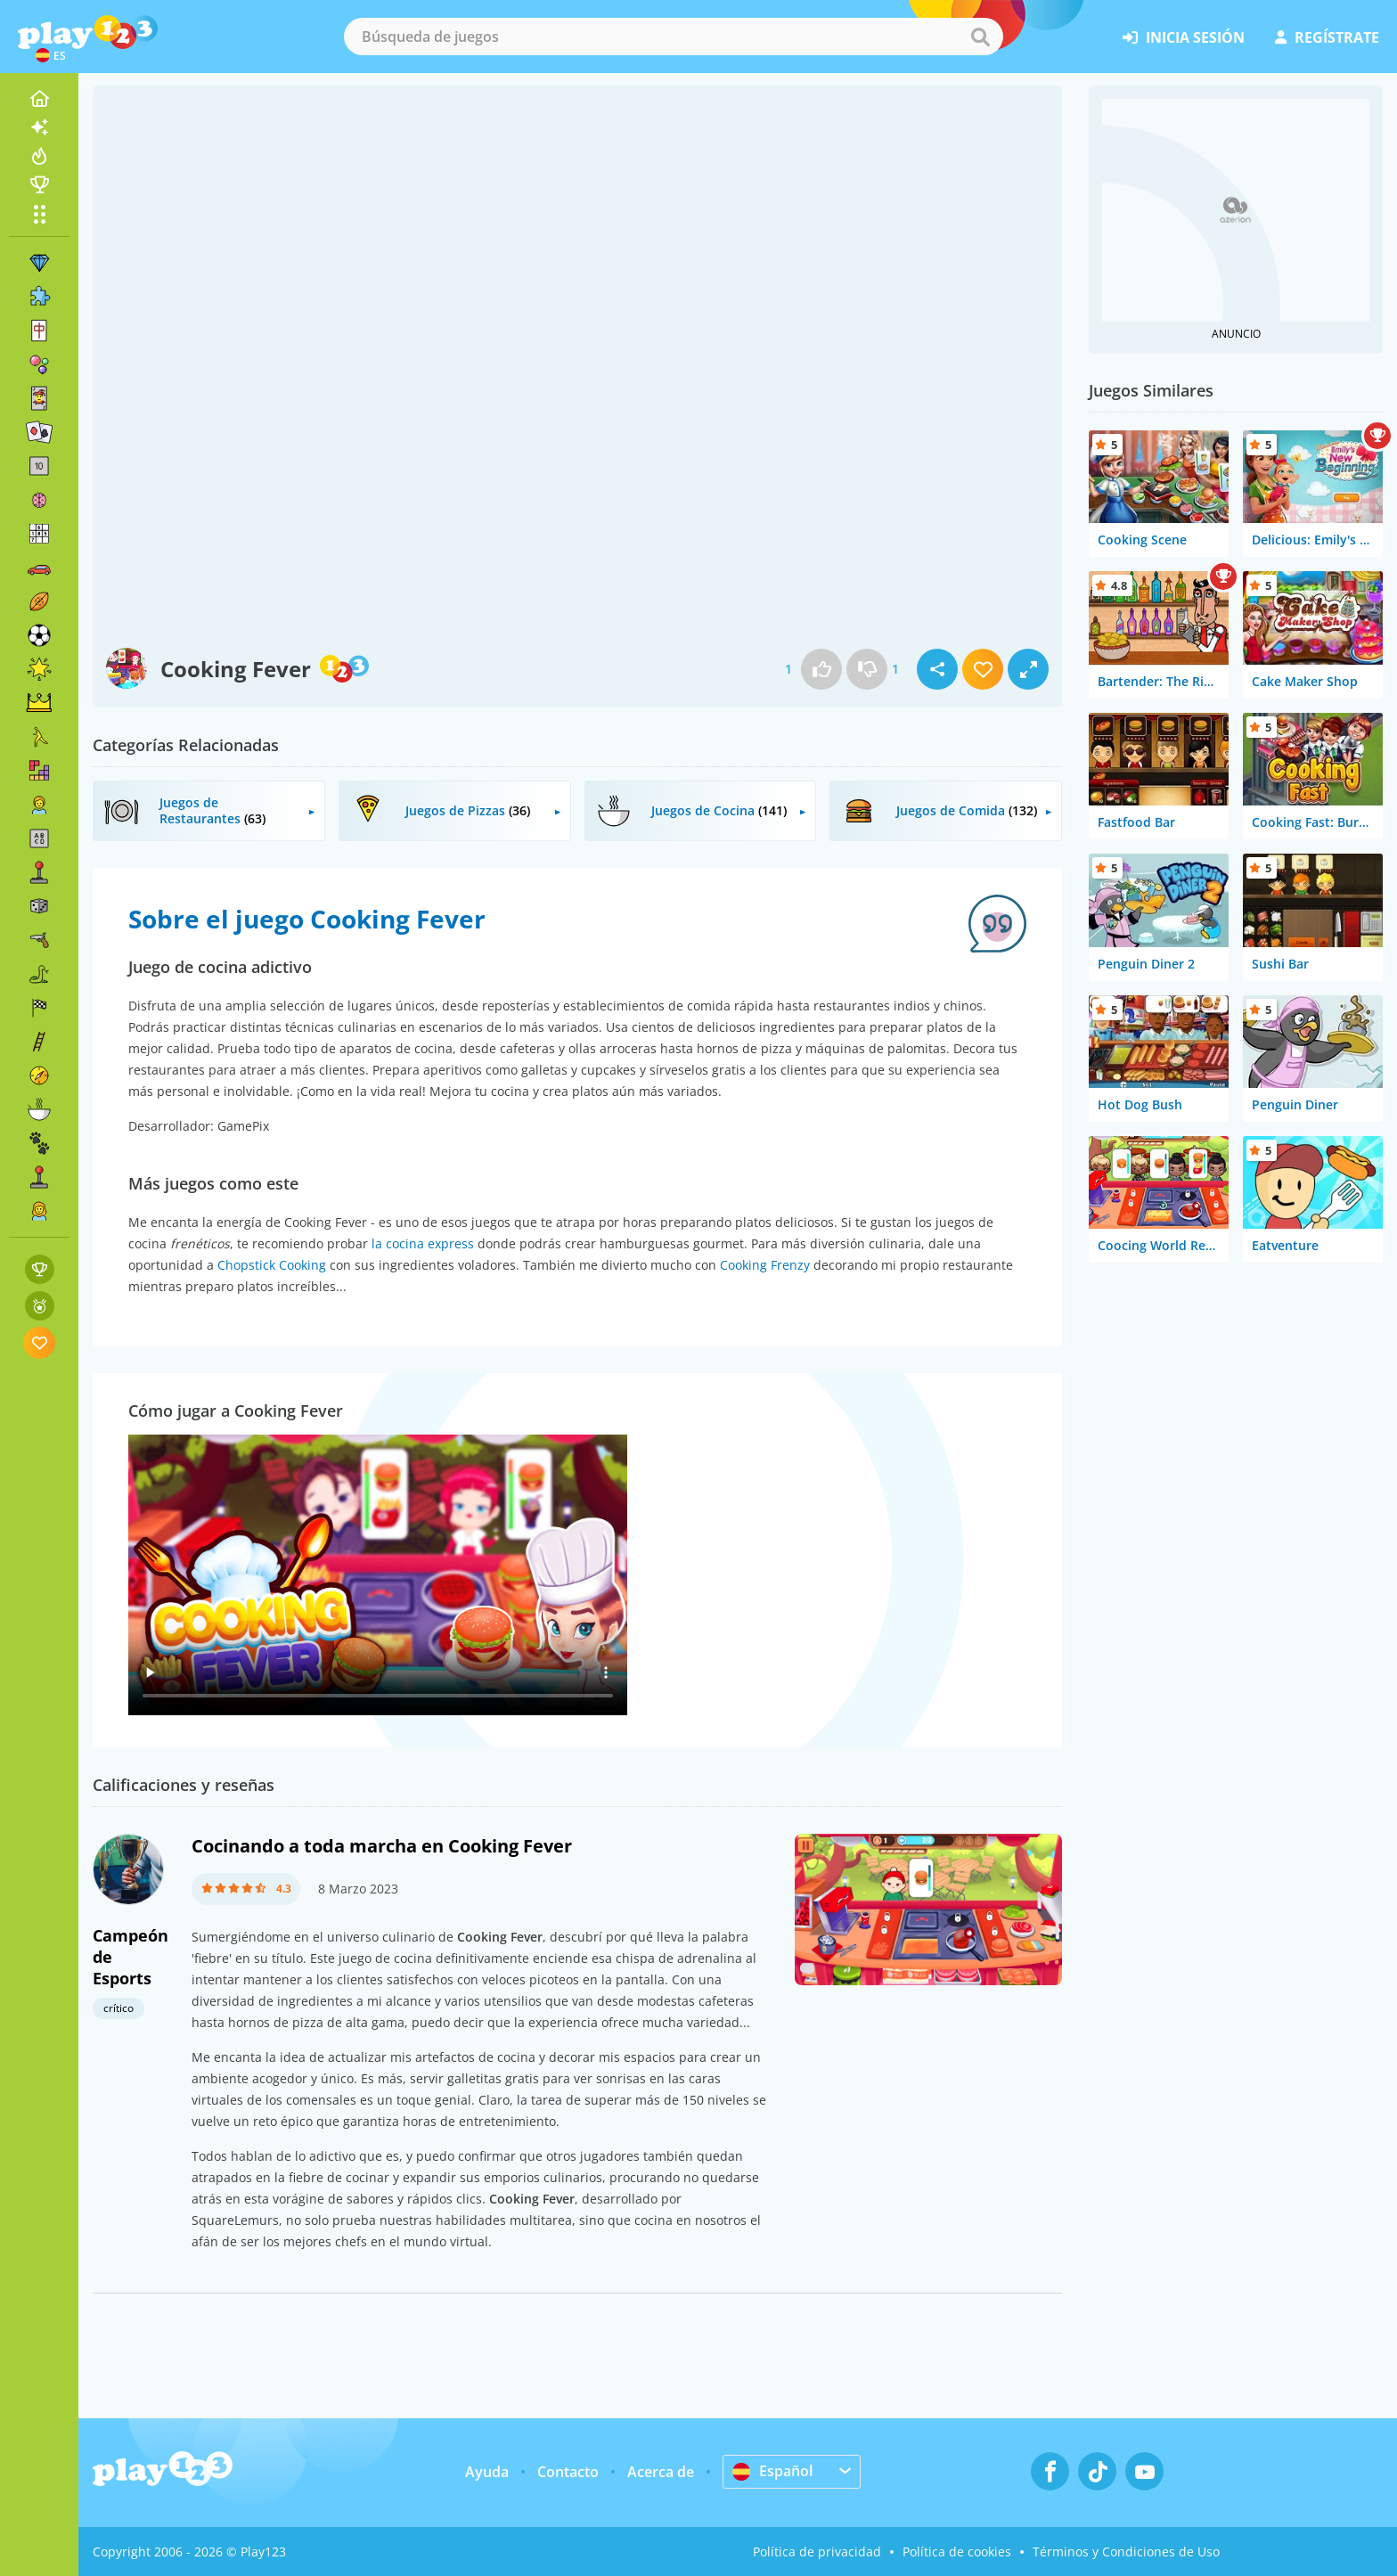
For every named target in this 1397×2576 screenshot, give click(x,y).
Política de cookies (957, 2551)
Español (772, 2471)
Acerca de (660, 2472)
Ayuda (487, 2472)
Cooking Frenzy (765, 1264)
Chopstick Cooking (271, 1264)
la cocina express (423, 1243)
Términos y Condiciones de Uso (1126, 2551)
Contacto (568, 2472)
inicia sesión (1184, 37)
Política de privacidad (817, 2551)
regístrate (1327, 37)
